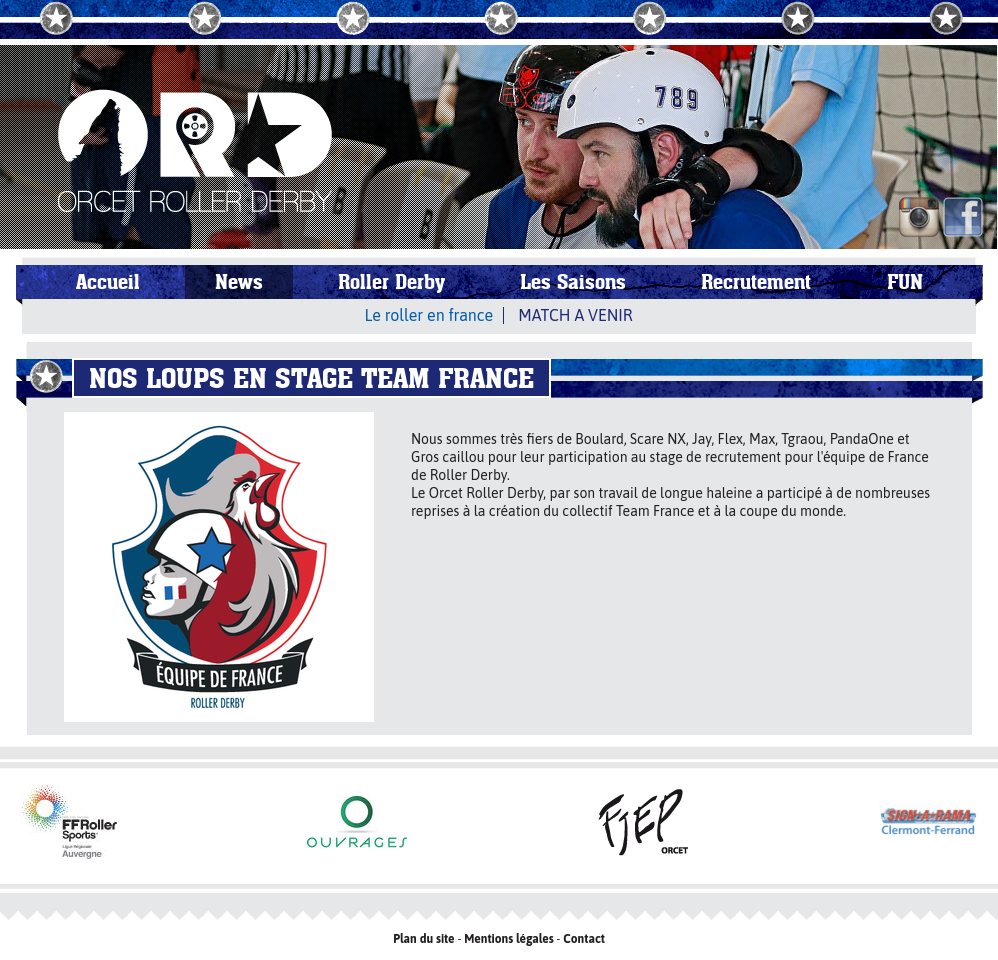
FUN (905, 282)
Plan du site (423, 939)
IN (919, 217)
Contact (584, 939)
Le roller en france (429, 315)
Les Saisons (573, 282)
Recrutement (756, 282)
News (239, 282)
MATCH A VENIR (575, 315)
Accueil (108, 282)
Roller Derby (391, 282)
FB (963, 217)
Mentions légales (509, 939)
